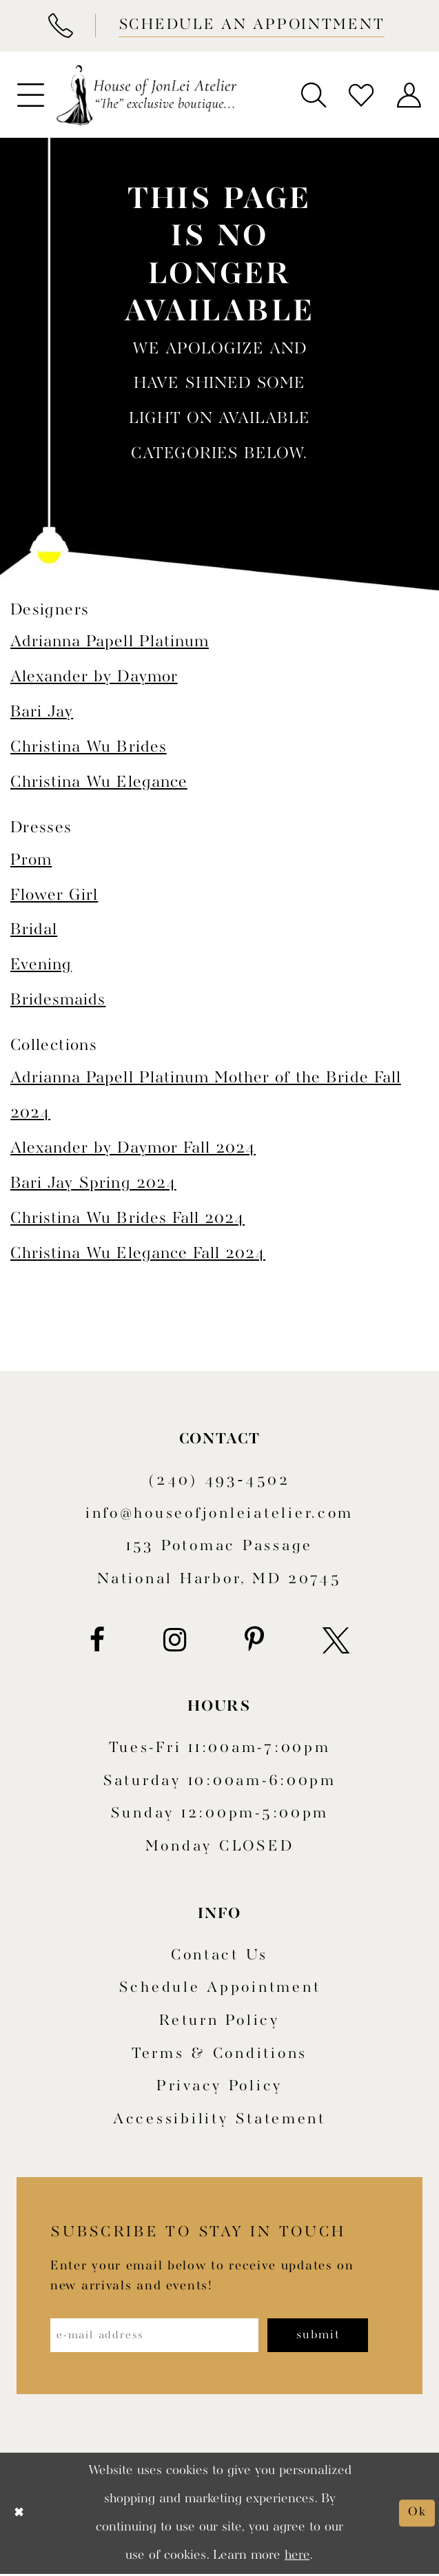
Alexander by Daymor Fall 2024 (133, 1148)
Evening (41, 965)
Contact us (219, 1955)
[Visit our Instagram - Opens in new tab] (174, 1640)
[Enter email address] (159, 2335)
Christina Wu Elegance (98, 782)
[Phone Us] (60, 26)
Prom (31, 860)
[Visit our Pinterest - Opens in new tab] (254, 1640)
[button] (30, 94)
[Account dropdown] (409, 95)
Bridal (33, 929)
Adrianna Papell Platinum (109, 641)
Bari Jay (41, 712)
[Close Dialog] (19, 2515)
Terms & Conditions (219, 2054)
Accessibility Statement (219, 2119)
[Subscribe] (331, 2335)
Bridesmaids (57, 1000)
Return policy (219, 2021)
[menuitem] (30, 94)
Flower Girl (54, 895)
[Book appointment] (250, 25)
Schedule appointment (220, 1988)
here (297, 2556)
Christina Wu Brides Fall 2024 (127, 1218)
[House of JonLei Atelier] (146, 95)
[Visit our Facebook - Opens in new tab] (97, 1640)
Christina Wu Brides (88, 747)
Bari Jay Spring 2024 (93, 1183)
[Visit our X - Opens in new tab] (336, 1640)
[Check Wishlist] (361, 95)
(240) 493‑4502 (219, 1481)
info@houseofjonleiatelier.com (219, 1514)
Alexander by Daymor (94, 677)
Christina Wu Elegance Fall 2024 (137, 1253)
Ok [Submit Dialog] (416, 2514)
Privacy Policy (219, 2086)
